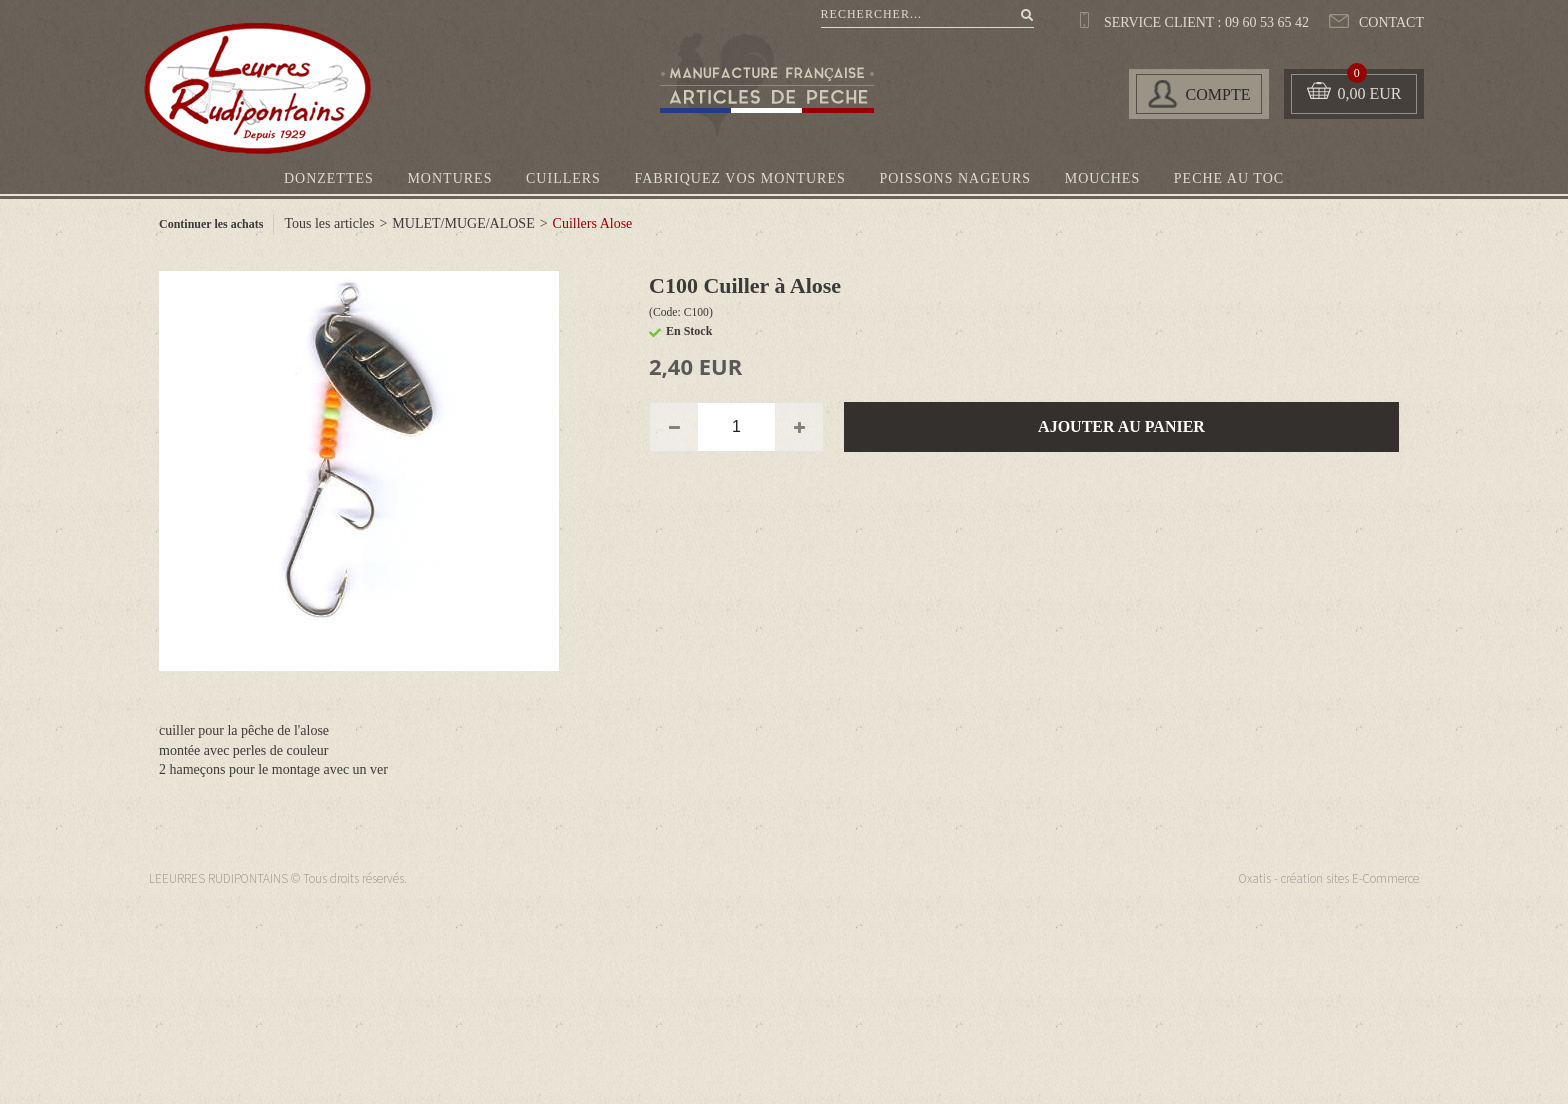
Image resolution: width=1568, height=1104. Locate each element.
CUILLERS (563, 178)
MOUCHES (1102, 178)
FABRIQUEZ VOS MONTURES (740, 178)
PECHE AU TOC (1229, 178)
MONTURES (449, 178)
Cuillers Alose (593, 223)
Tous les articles (329, 223)
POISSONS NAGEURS (955, 178)
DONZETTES (329, 178)
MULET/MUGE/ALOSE (463, 223)
